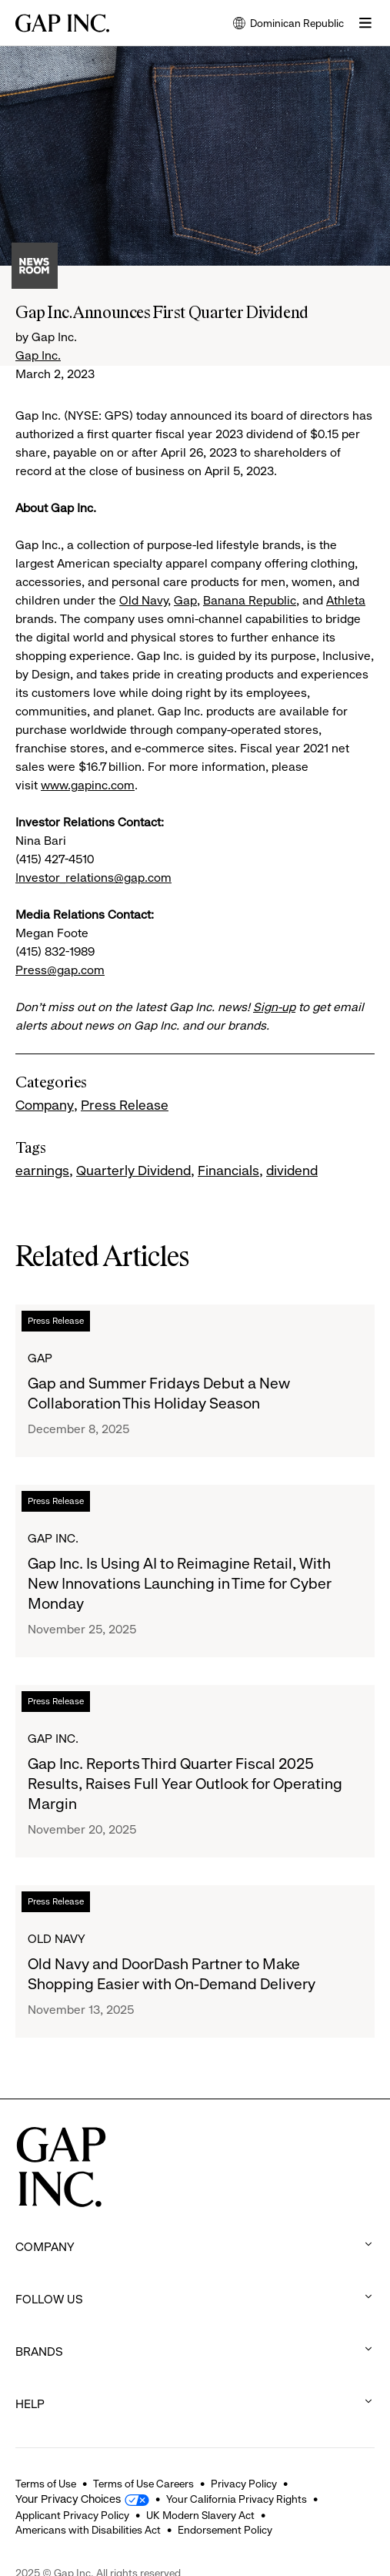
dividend (292, 1170)
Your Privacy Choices (68, 2499)
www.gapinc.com (88, 785)
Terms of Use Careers (143, 2483)
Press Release (124, 1105)
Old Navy (143, 600)
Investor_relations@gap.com (93, 877)
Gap (185, 600)
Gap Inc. (38, 355)
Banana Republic (249, 600)
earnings (42, 1170)
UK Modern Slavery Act (200, 2515)
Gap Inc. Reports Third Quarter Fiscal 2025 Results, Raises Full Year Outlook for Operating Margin (185, 1784)
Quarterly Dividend (133, 1170)
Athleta (345, 600)
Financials (228, 1170)
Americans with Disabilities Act (88, 2530)
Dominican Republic (288, 24)
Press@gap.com (60, 970)
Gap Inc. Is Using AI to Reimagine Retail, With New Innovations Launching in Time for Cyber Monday (180, 1584)
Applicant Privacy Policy (72, 2515)
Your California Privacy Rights (236, 2499)
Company (44, 1105)
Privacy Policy (244, 2483)
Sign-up (274, 1007)
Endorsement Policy (225, 2530)
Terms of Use (45, 2483)
